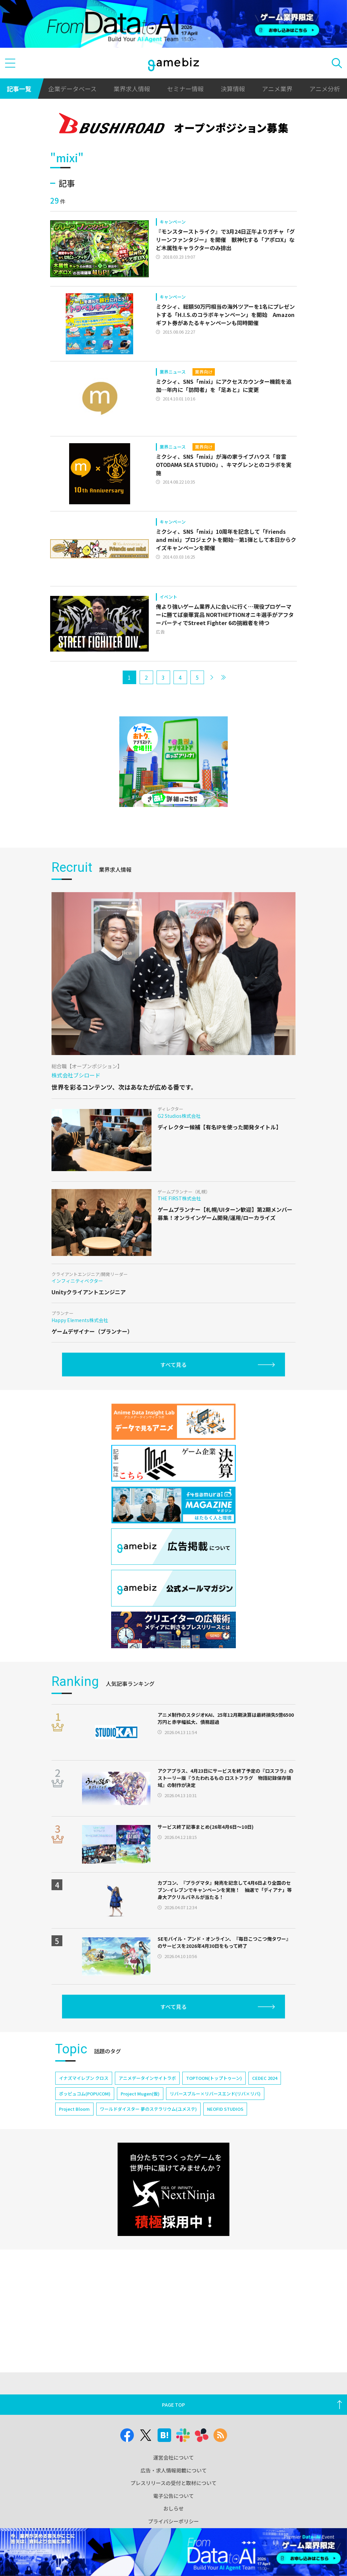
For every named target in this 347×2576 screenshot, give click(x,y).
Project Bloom (74, 2109)
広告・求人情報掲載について (174, 2470)
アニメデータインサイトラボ (147, 2078)
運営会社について (173, 2457)
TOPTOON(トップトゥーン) (214, 2078)
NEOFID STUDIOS (225, 2109)
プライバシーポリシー (173, 2521)
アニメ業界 (277, 88)
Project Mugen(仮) (140, 2093)
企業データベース (72, 88)
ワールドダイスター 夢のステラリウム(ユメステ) (148, 2109)
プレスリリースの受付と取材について (173, 2482)
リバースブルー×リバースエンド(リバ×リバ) (215, 2093)
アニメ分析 (324, 88)
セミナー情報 (185, 88)
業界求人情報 (132, 88)
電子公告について (173, 2495)
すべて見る (173, 1364)
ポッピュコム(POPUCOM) (84, 2093)
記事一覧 (19, 88)
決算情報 (233, 88)
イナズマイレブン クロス (83, 2078)
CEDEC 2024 (264, 2078)
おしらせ (173, 2508)
